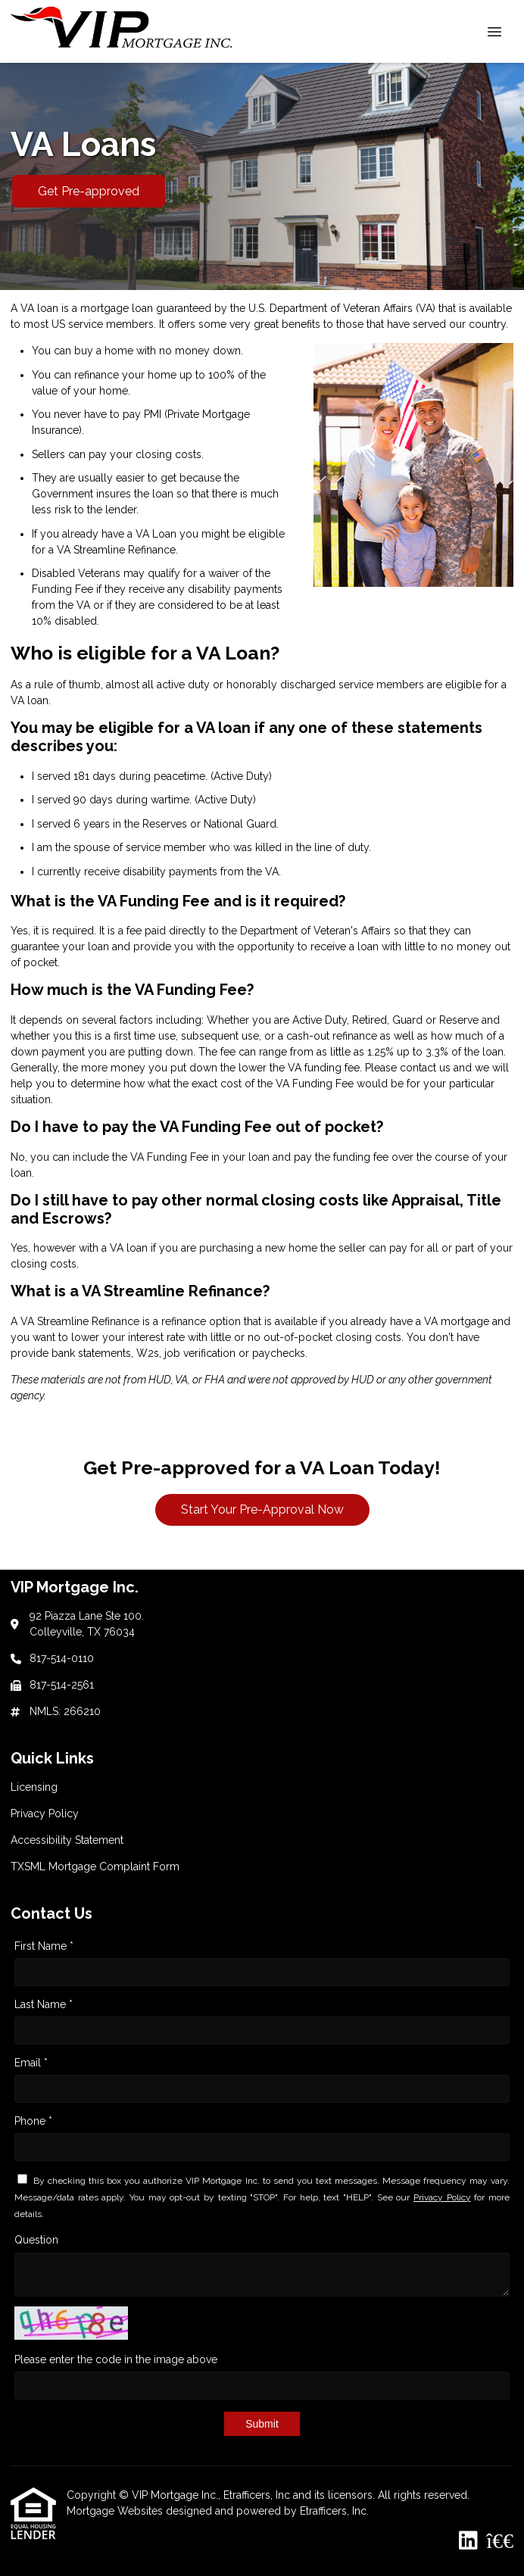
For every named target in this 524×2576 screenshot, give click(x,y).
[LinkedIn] (468, 2541)
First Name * (43, 1946)
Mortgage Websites (116, 2511)
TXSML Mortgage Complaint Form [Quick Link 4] (95, 1866)
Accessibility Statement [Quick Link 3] (67, 1840)
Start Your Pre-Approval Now (262, 1509)
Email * (31, 2063)
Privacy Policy (442, 2197)
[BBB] (499, 2541)
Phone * (33, 2121)
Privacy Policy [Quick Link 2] (45, 1813)
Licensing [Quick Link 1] (34, 1787)
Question (36, 2240)
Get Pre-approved (88, 191)
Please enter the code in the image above (115, 2359)
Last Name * (43, 2004)
